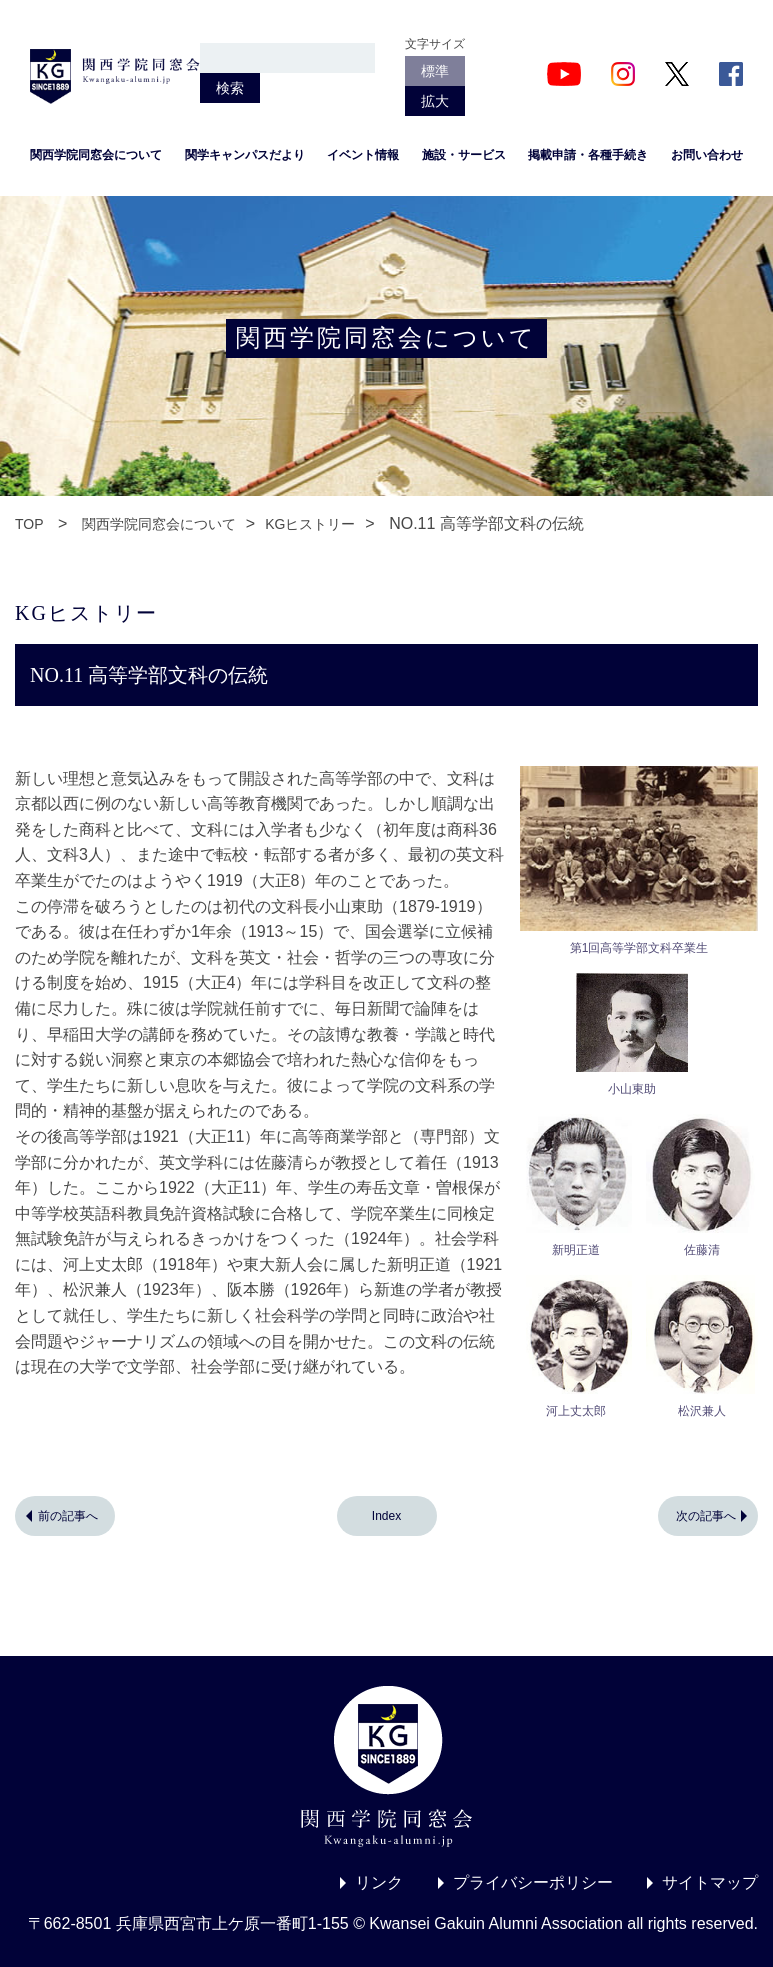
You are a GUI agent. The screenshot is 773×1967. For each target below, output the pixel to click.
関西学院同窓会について (96, 155)
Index (386, 1516)
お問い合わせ (707, 155)
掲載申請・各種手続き (588, 155)
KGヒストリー (310, 524)
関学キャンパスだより (245, 155)
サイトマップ (710, 1882)
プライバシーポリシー (533, 1882)
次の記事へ (706, 1516)
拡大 (435, 101)
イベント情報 (363, 155)
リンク (379, 1882)
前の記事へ (68, 1516)
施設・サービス (464, 155)
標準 (435, 71)
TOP (29, 524)
